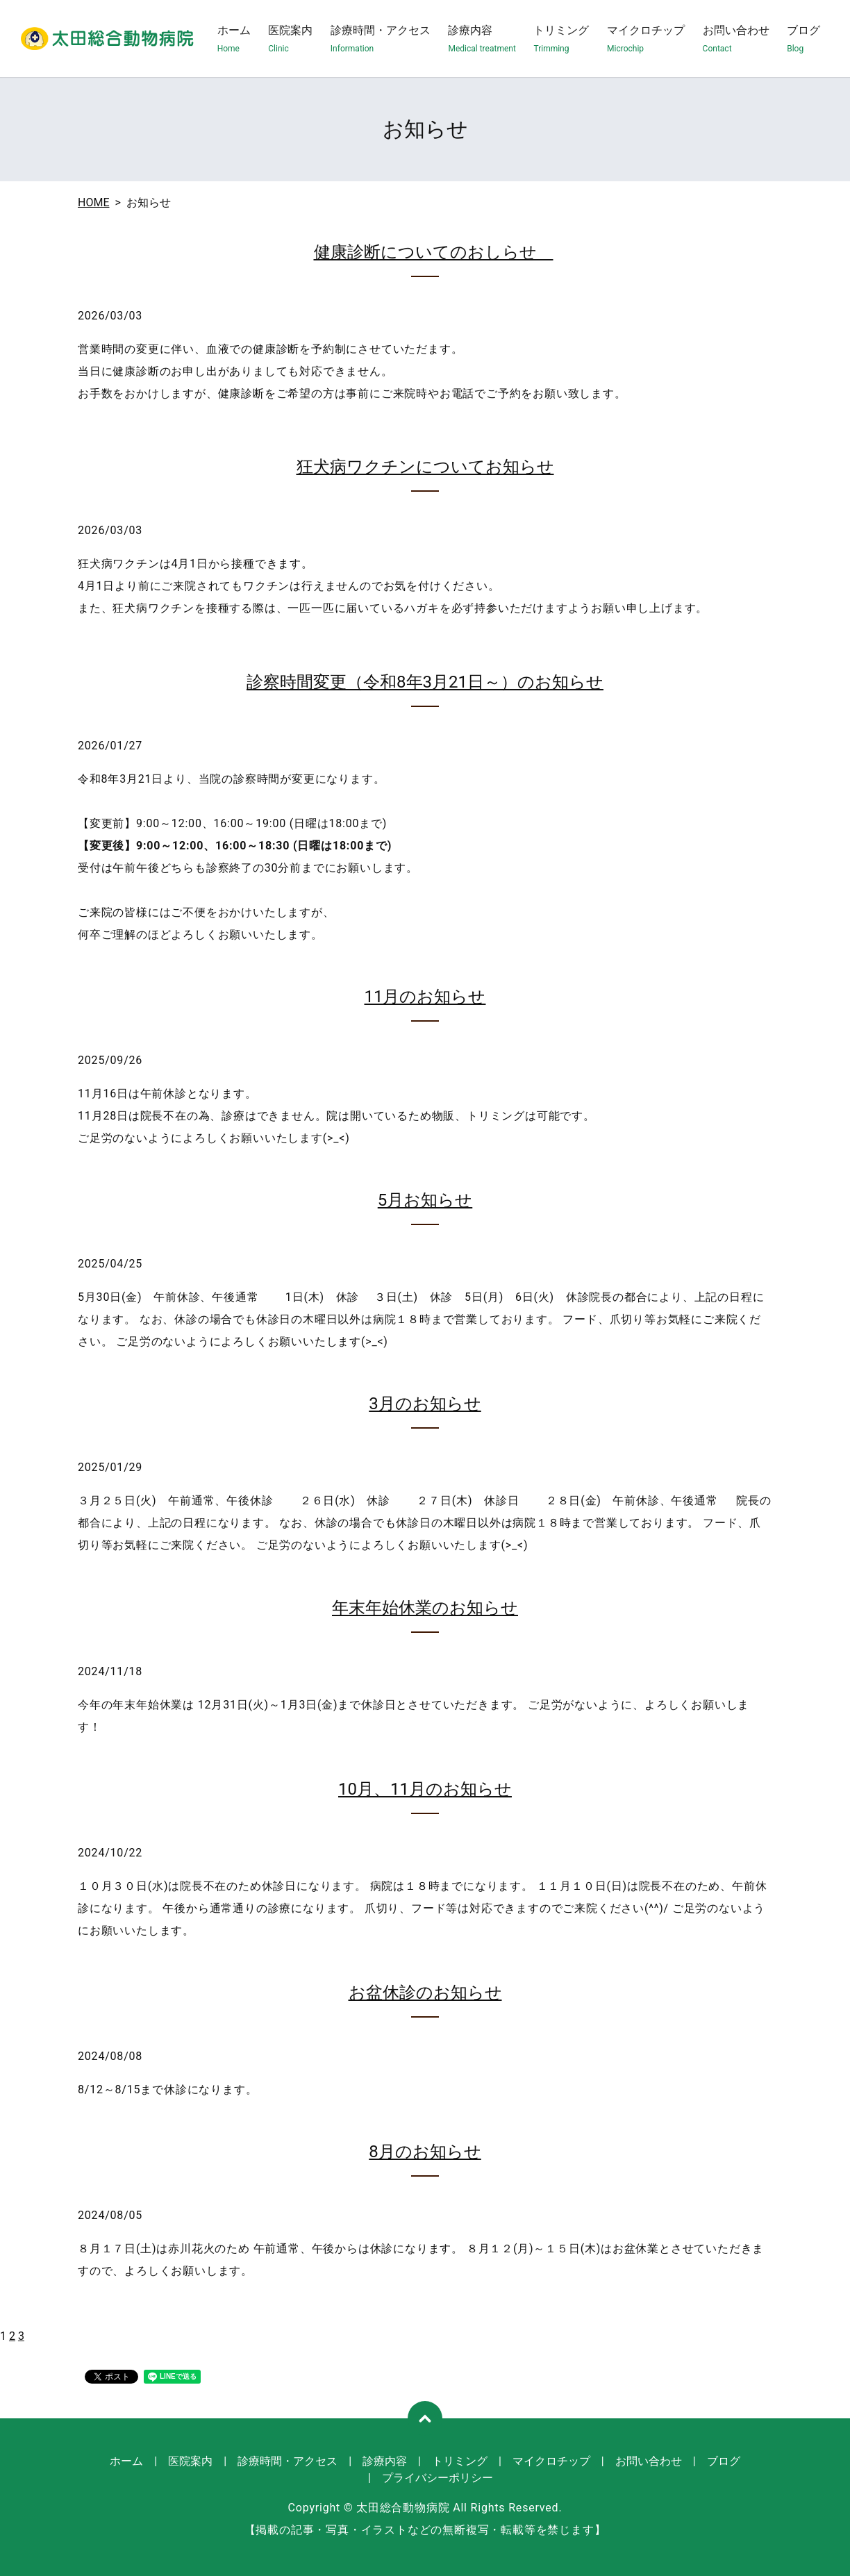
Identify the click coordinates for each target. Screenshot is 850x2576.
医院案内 (290, 39)
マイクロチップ (646, 39)
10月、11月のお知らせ (425, 1789)
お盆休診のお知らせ (425, 1992)
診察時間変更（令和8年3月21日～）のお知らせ (425, 682)
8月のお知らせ (425, 2151)
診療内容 (481, 39)
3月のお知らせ (425, 1403)
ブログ (803, 39)
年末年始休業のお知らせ (425, 1608)
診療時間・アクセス (381, 39)
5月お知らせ (425, 1200)
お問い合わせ (736, 39)
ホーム (234, 39)
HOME (93, 202)
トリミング (561, 39)
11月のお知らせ (425, 996)
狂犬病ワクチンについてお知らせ (425, 466)
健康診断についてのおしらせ (433, 252)
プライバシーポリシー (437, 2477)
